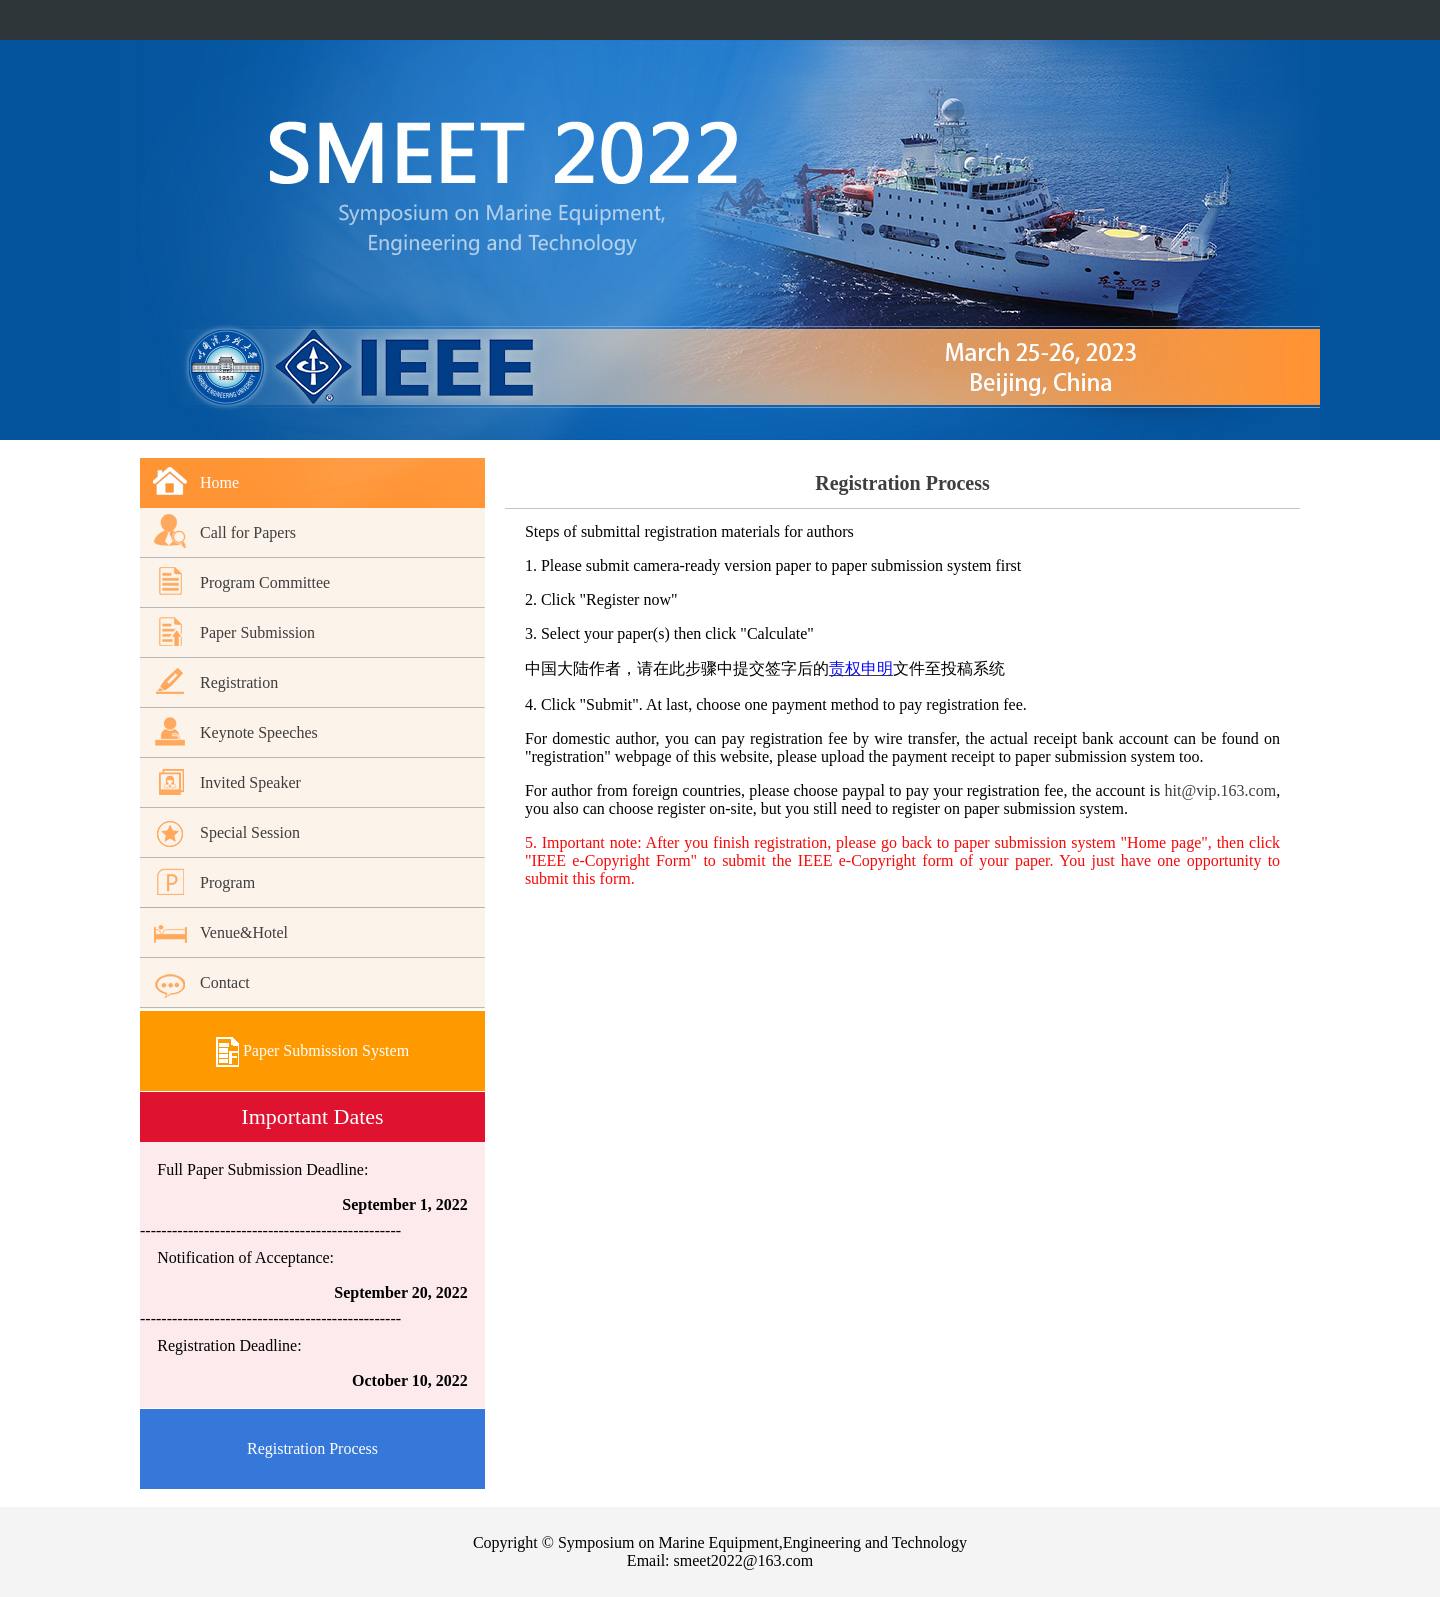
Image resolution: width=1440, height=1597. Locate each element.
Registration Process (312, 1448)
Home (219, 482)
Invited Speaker (250, 782)
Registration (239, 682)
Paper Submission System (312, 1050)
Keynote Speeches (259, 732)
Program (227, 882)
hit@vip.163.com (1221, 790)
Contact (225, 982)
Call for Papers (248, 532)
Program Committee (265, 582)
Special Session (250, 832)
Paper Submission (257, 632)
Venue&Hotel (244, 932)
